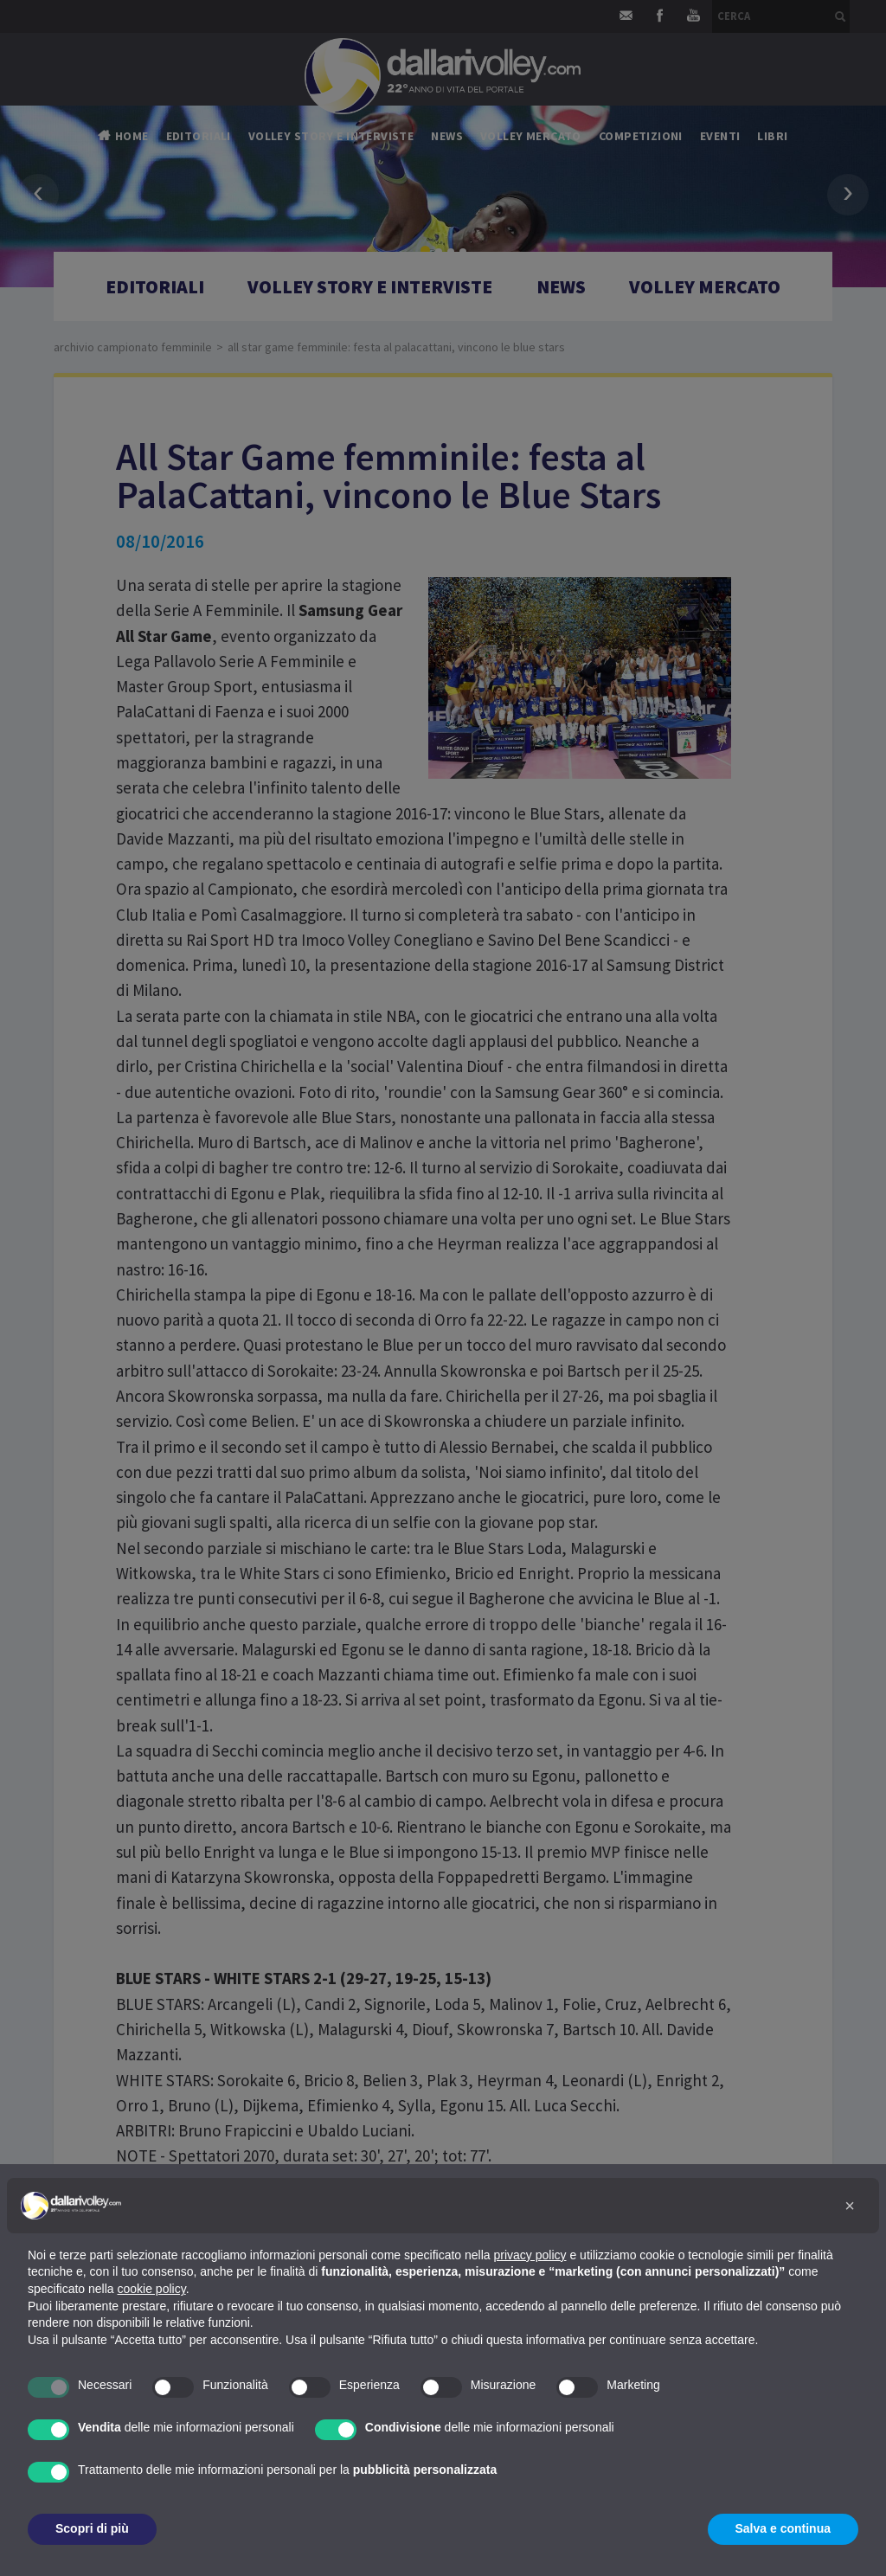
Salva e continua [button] (783, 2528)
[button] (850, 2205)
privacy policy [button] (530, 2255)
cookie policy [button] (152, 2289)
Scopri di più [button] (92, 2528)
